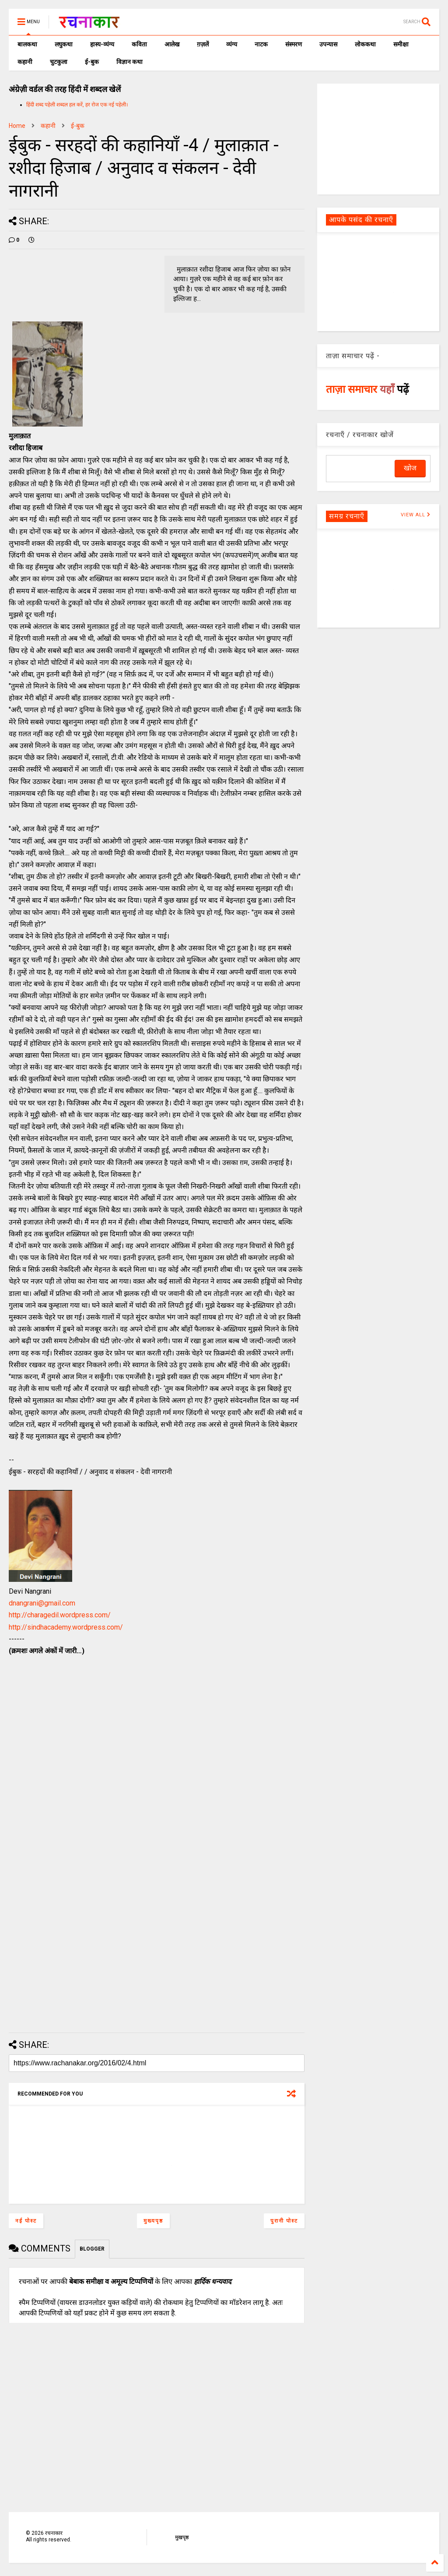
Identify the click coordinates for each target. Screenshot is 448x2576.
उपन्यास (328, 44)
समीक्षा (401, 44)
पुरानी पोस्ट (284, 2221)
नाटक (261, 44)
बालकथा (27, 44)
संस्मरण (293, 44)
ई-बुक (92, 61)
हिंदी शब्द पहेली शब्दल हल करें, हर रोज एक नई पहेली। (77, 105)
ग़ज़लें (203, 44)
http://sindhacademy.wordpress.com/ (66, 1627)
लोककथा (365, 44)
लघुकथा (64, 44)
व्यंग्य (231, 44)
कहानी (25, 61)
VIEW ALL (415, 515)
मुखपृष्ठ (182, 2537)
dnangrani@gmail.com (42, 1603)
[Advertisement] (378, 138)
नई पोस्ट (26, 2221)
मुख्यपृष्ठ (153, 2221)
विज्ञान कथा (129, 61)
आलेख (171, 44)
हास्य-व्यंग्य (102, 44)
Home (17, 125)
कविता (139, 44)
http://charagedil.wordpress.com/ (60, 1615)
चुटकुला (58, 61)
